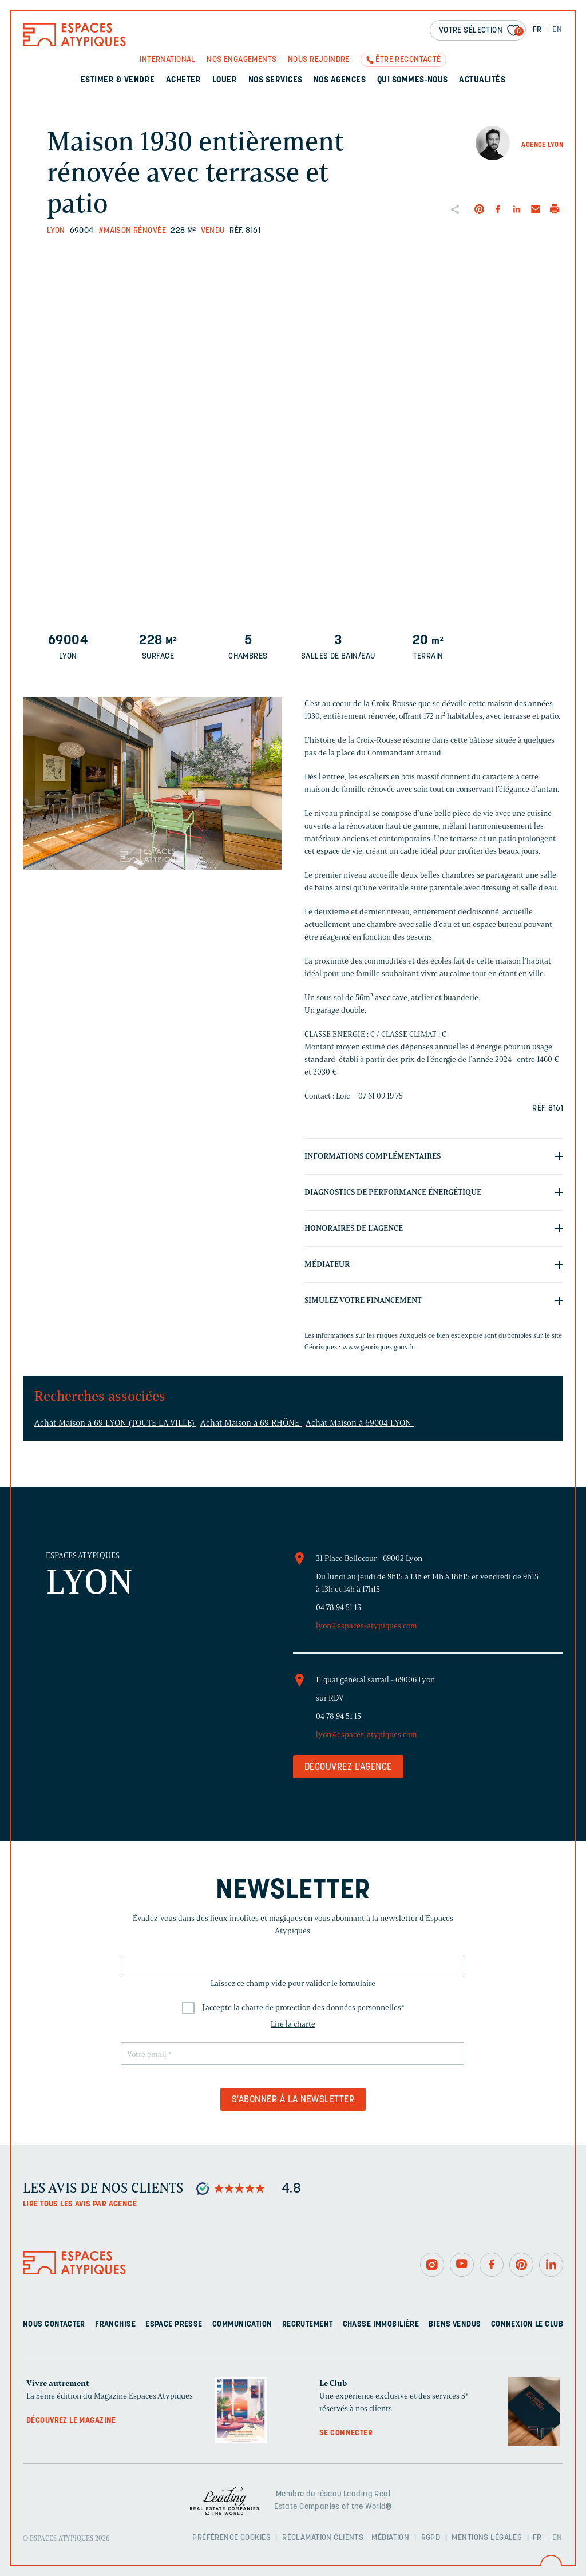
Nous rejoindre (319, 60)
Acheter (183, 80)
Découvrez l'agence (348, 1767)
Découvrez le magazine (71, 2420)
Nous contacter (54, 2324)
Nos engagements (241, 60)
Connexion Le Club (527, 2324)
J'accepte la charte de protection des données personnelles (303, 2007)
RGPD (431, 2538)
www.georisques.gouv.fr (378, 1346)
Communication (242, 2324)
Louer (224, 80)
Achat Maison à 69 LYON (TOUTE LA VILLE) (115, 1423)
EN (557, 30)
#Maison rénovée (132, 231)
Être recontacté (408, 60)
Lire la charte (293, 2024)
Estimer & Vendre (118, 80)
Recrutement (307, 2324)
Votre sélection (481, 31)
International (167, 60)
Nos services (275, 80)
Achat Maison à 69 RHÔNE (251, 1423)
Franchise (115, 2324)
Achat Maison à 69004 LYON (360, 1423)
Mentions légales (487, 2538)
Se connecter (346, 2433)
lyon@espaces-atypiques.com (366, 1626)
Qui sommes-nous (412, 80)
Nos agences (340, 80)
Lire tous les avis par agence (80, 2204)
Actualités (482, 80)
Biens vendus (455, 2324)
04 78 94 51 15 (338, 1607)
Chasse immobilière (381, 2324)
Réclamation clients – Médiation (345, 2538)
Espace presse (173, 2324)
